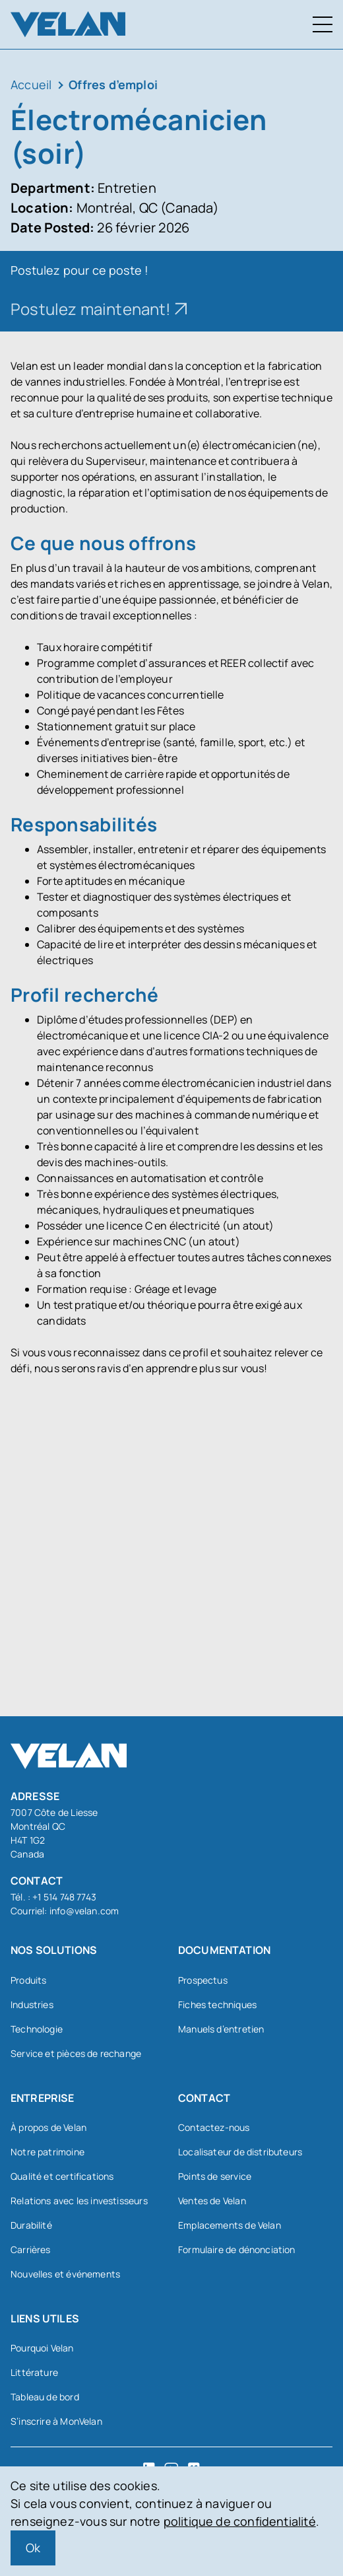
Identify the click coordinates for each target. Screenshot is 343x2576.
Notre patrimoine (47, 2151)
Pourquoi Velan (42, 2348)
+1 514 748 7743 (64, 1897)
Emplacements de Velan (229, 2225)
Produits (28, 1980)
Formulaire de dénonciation (237, 2249)
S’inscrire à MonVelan (56, 2421)
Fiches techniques (217, 2004)
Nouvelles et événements (65, 2274)
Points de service (214, 2176)
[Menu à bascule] (322, 24)
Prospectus (203, 1980)
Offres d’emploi (113, 84)
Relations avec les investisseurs (79, 2200)
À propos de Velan (48, 2127)
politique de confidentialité (240, 2521)
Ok (33, 2548)
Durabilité (31, 2225)
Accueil (31, 84)
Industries (32, 2004)
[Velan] (68, 24)
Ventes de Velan (212, 2200)
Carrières (31, 2249)
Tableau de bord (45, 2396)
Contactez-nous (214, 2127)
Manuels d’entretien (221, 2029)
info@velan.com (84, 1910)
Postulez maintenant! (91, 309)
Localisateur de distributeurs (240, 2151)
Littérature (34, 2372)
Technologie (37, 2029)
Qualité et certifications (62, 2176)
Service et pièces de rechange (76, 2053)
